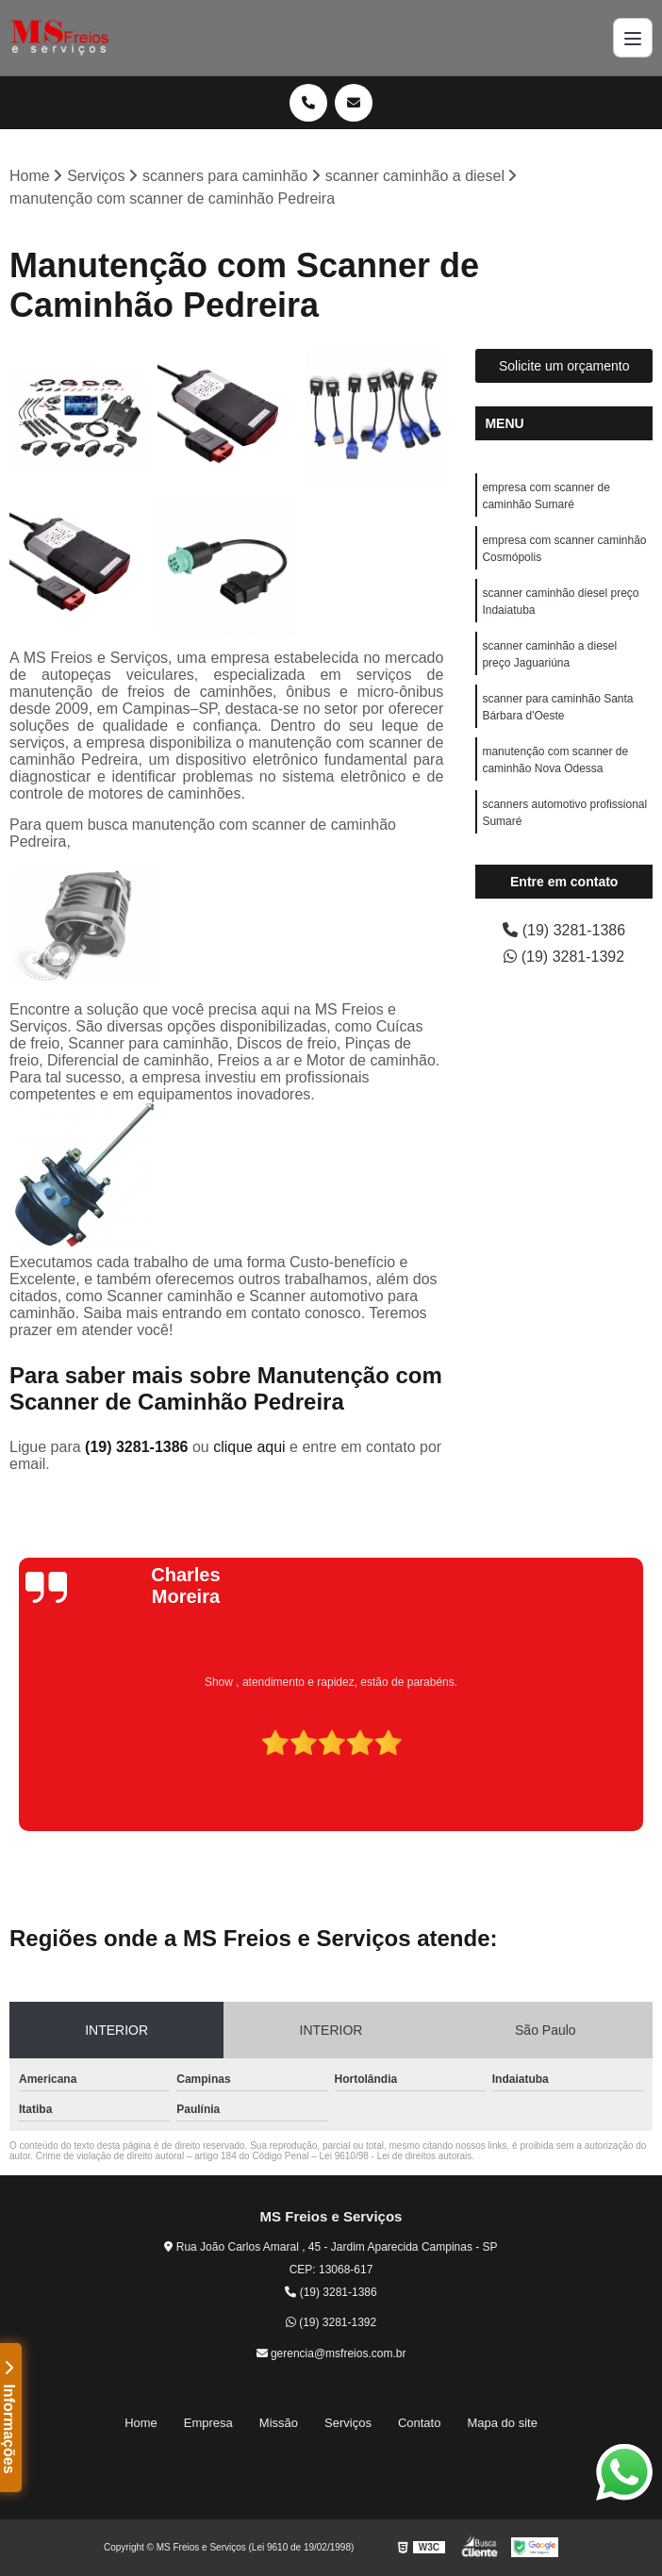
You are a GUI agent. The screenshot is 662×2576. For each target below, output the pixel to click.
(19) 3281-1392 (564, 957)
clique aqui (249, 1447)
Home (140, 2423)
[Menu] (632, 37)
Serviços (348, 2423)
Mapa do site (502, 2423)
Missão (278, 2423)
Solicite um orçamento (564, 365)
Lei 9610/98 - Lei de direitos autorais (396, 2156)
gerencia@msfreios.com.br (331, 2353)
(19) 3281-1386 (138, 1447)
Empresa (208, 2423)
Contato (419, 2423)
